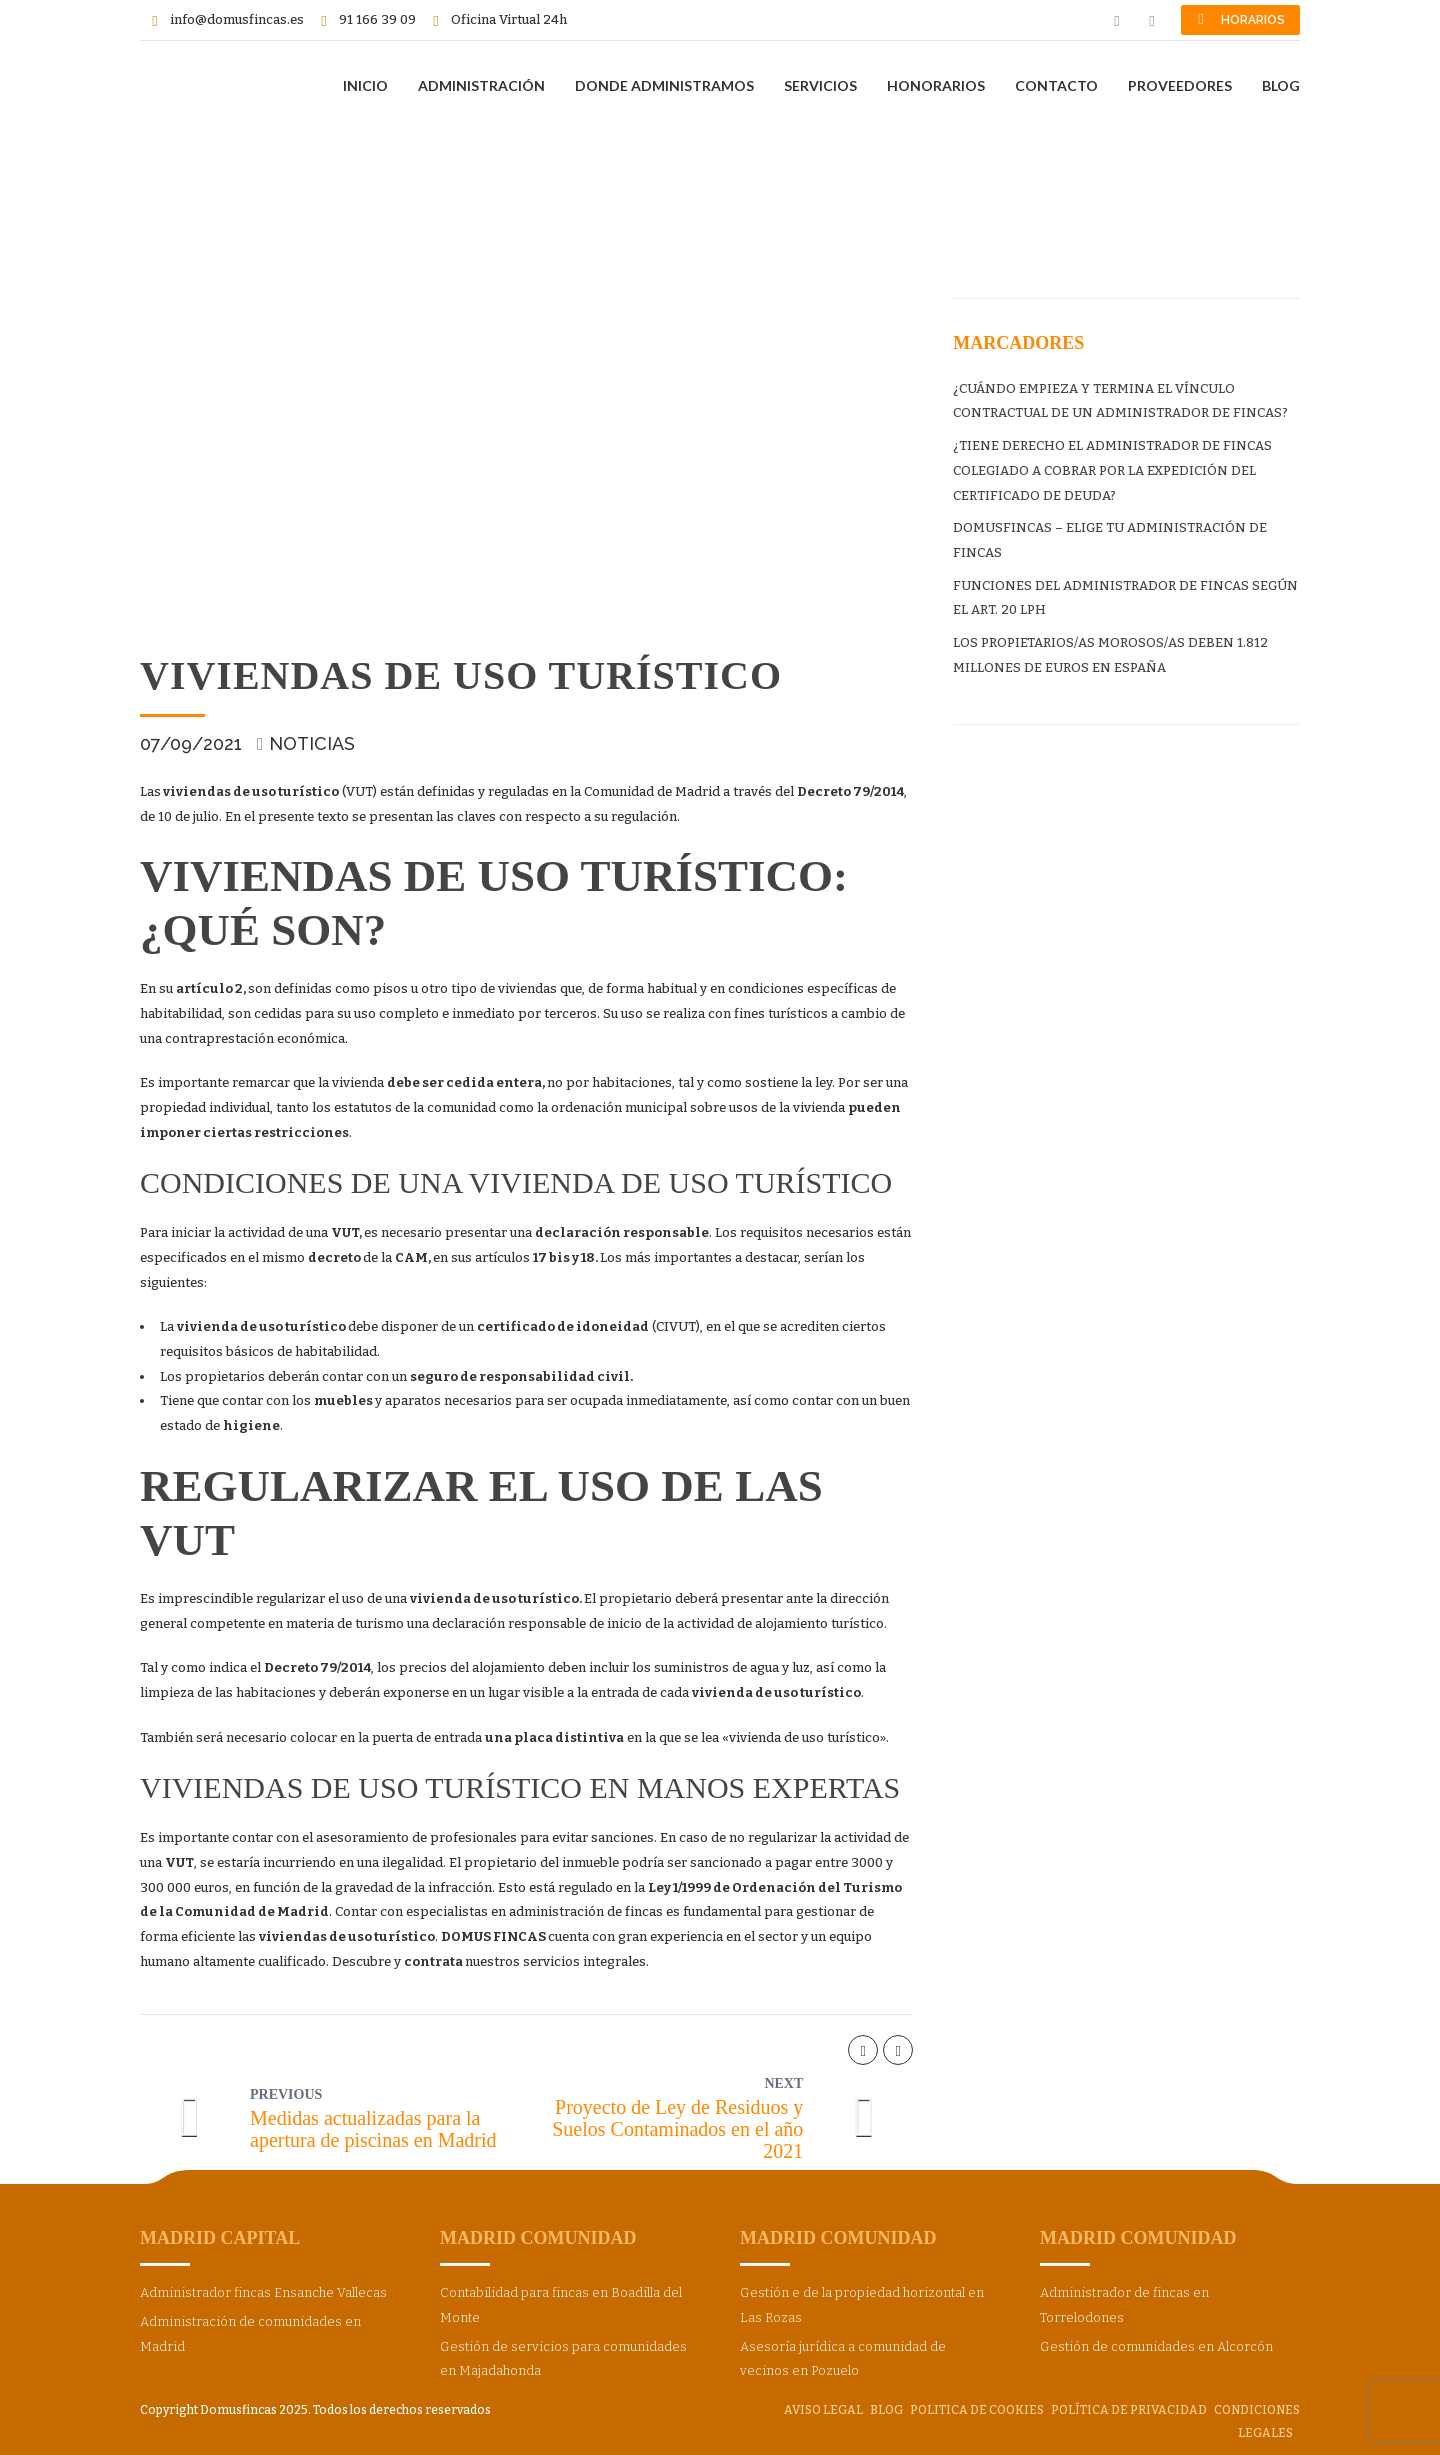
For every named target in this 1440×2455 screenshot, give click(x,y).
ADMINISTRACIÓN (481, 85)
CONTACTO (1056, 85)
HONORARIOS (936, 85)
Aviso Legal (823, 2410)
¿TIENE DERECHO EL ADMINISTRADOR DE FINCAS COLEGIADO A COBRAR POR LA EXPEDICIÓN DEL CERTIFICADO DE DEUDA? (1112, 470)
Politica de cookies (977, 2410)
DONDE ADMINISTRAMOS (664, 85)
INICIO (365, 85)
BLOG (1281, 85)
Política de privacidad (1129, 2410)
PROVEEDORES (1180, 85)
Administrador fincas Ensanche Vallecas (263, 2292)
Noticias (312, 743)
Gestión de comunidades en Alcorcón (1156, 2346)
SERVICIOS (820, 85)
